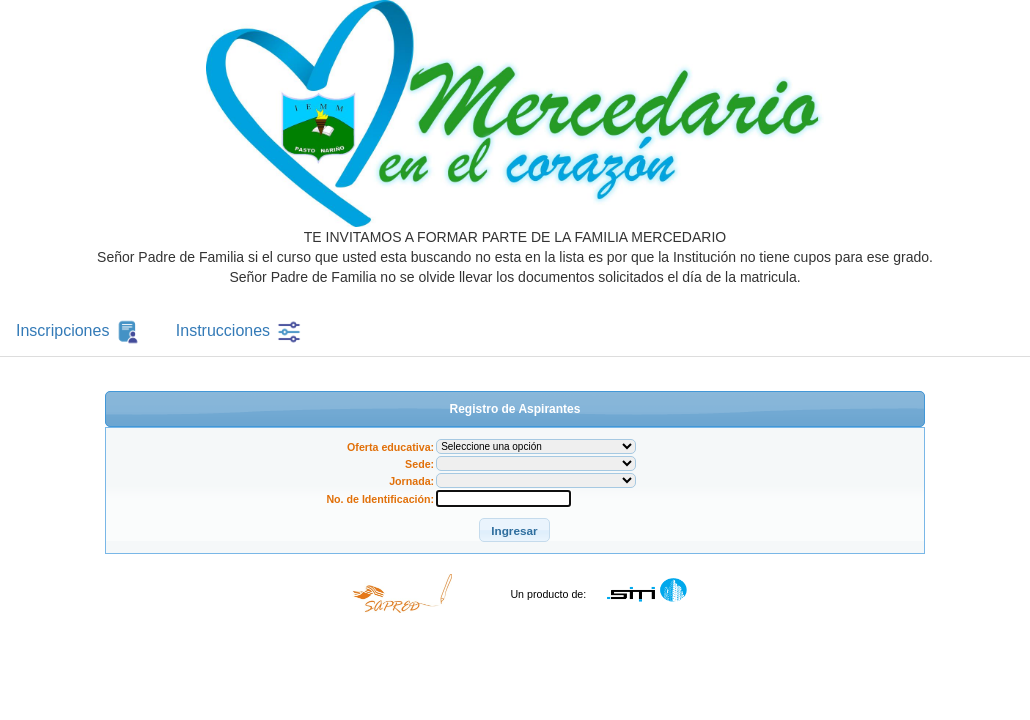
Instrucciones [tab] (239, 332)
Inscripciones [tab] (79, 332)
